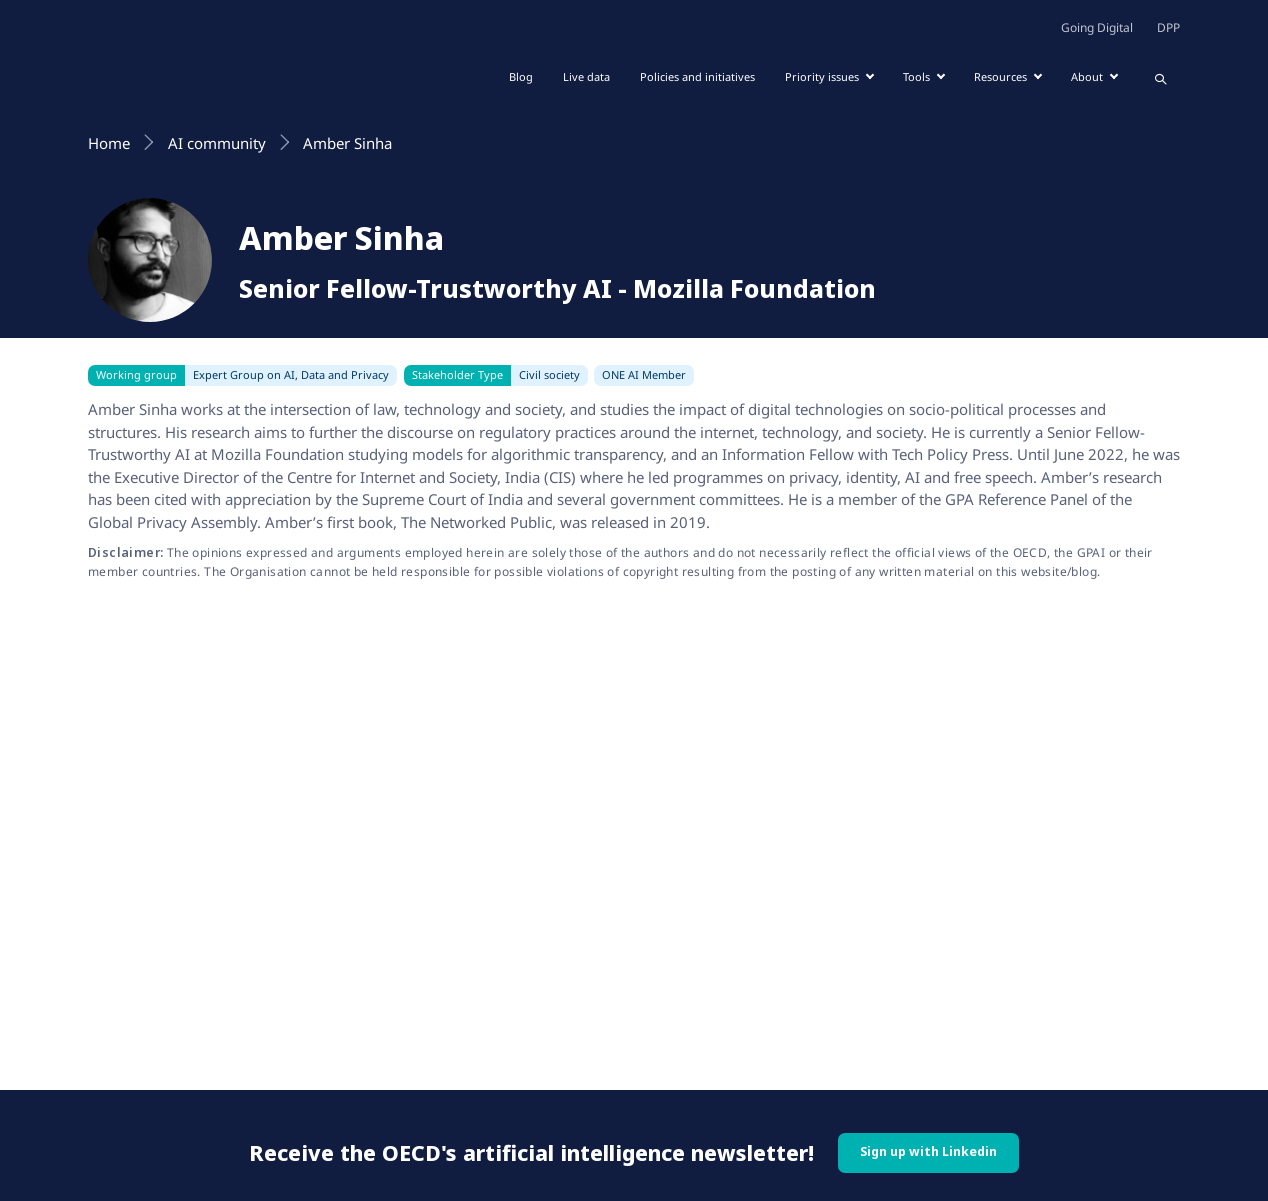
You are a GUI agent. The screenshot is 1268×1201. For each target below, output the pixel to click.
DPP (1168, 27)
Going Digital (1097, 27)
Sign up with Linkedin (928, 1151)
